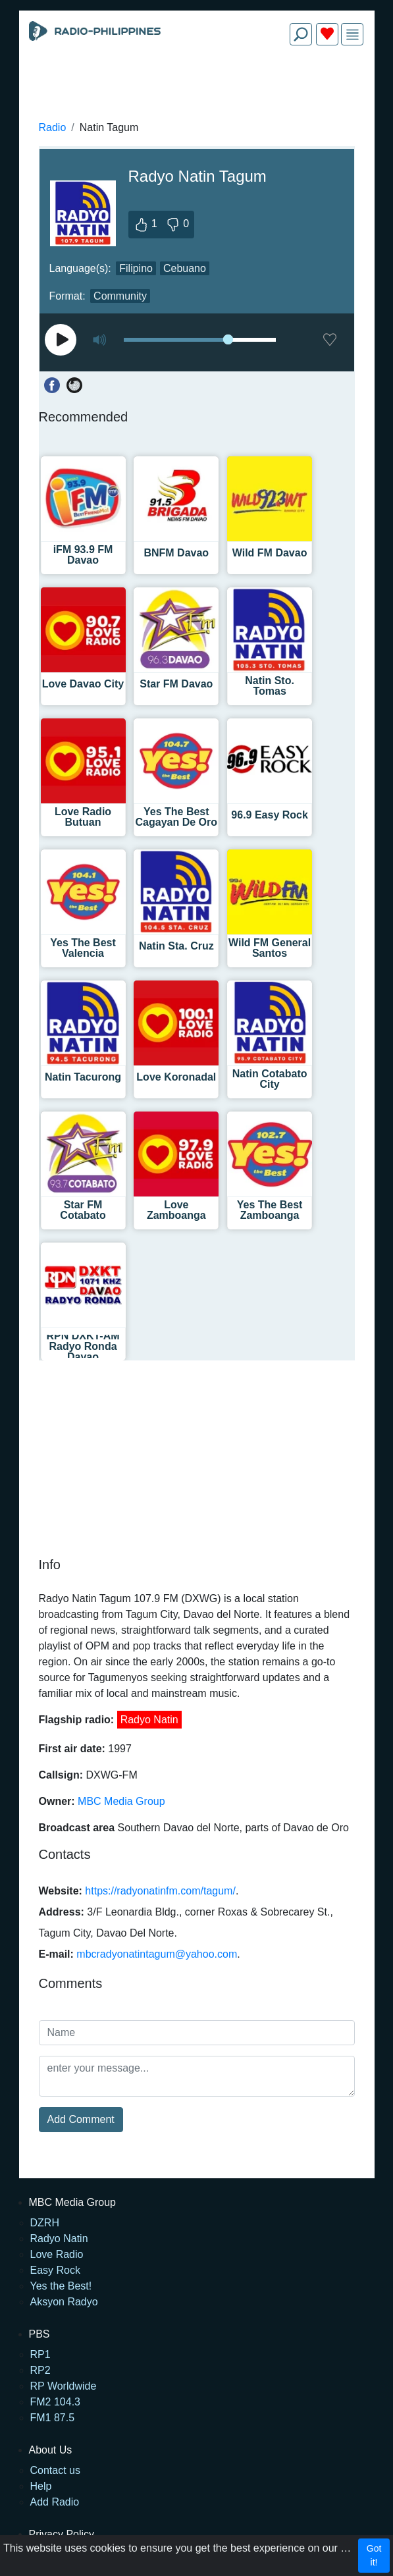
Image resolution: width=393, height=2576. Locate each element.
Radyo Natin (149, 1719)
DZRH (44, 2222)
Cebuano (184, 268)
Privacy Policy (62, 2534)
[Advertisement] (197, 87)
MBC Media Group (121, 1801)
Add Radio (55, 2502)
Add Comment (81, 2119)
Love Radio (57, 2254)
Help (41, 2486)
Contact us (55, 2470)
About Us (50, 2449)
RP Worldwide (63, 2386)
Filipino (136, 268)
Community (120, 296)
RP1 (40, 2354)
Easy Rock (55, 2270)
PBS (39, 2334)
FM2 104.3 (55, 2401)
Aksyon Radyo (64, 2301)
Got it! (374, 2555)
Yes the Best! (61, 2286)
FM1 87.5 (52, 2417)
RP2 (40, 2370)
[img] (352, 34)
